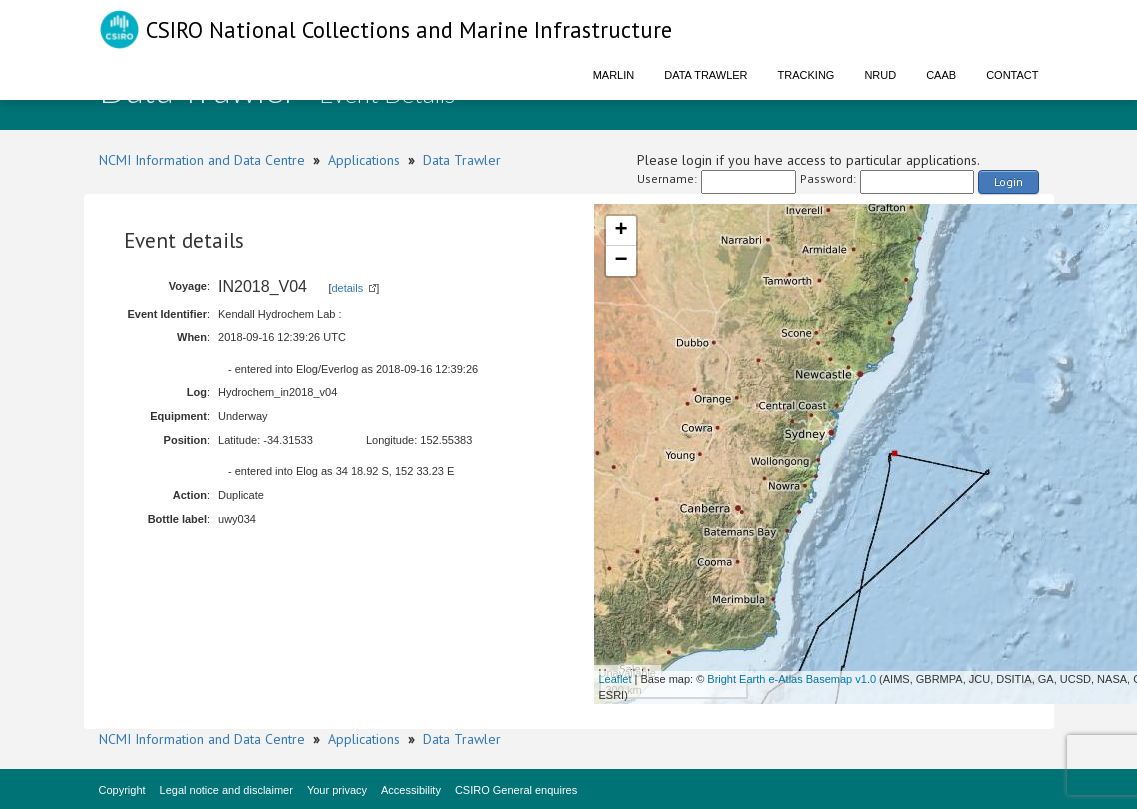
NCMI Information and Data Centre (202, 160)
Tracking (806, 75)
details (347, 288)
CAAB (941, 75)
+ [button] (620, 231)
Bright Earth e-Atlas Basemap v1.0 (791, 679)
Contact (1012, 75)
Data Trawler (705, 75)
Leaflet (615, 679)
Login (1008, 181)
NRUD (880, 75)
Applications (364, 160)
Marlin (614, 75)
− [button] (620, 261)
